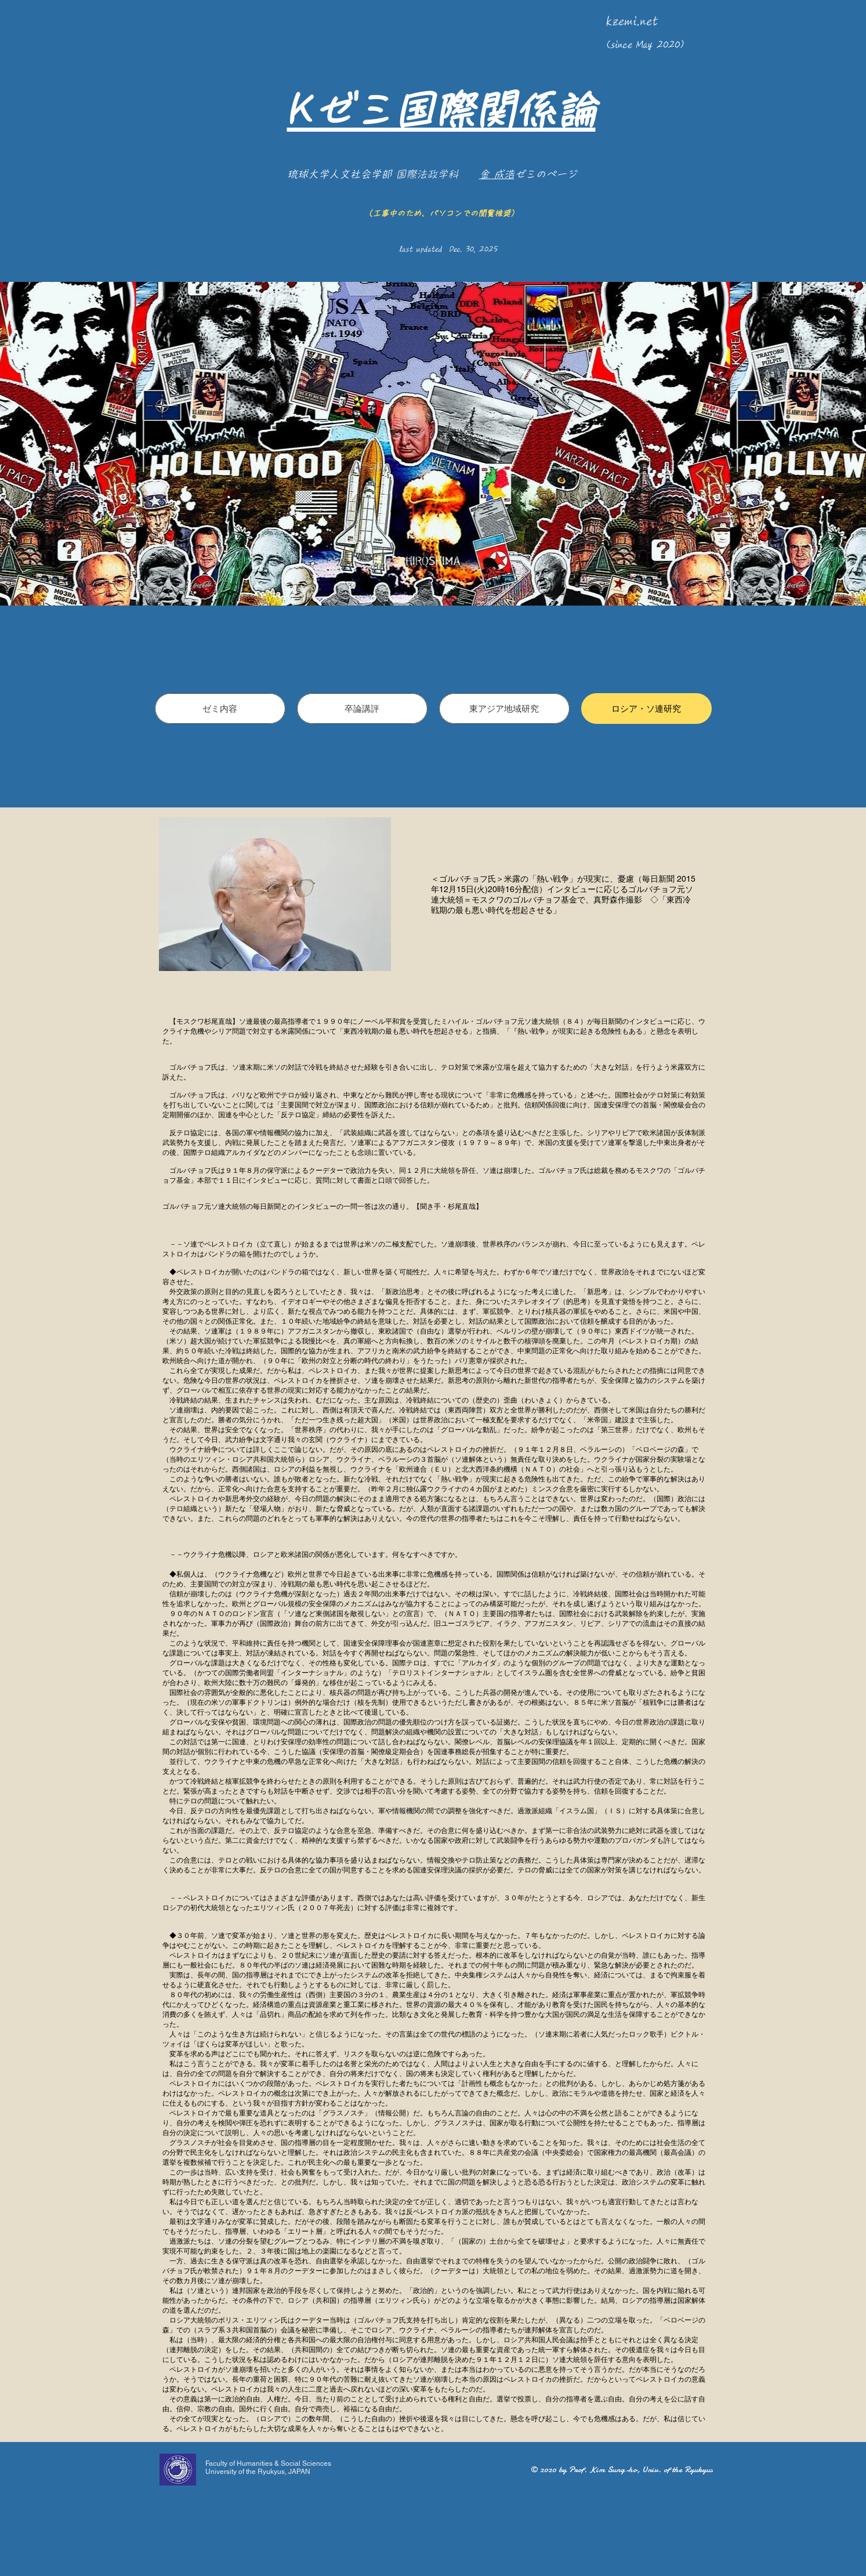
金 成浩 (496, 174)
